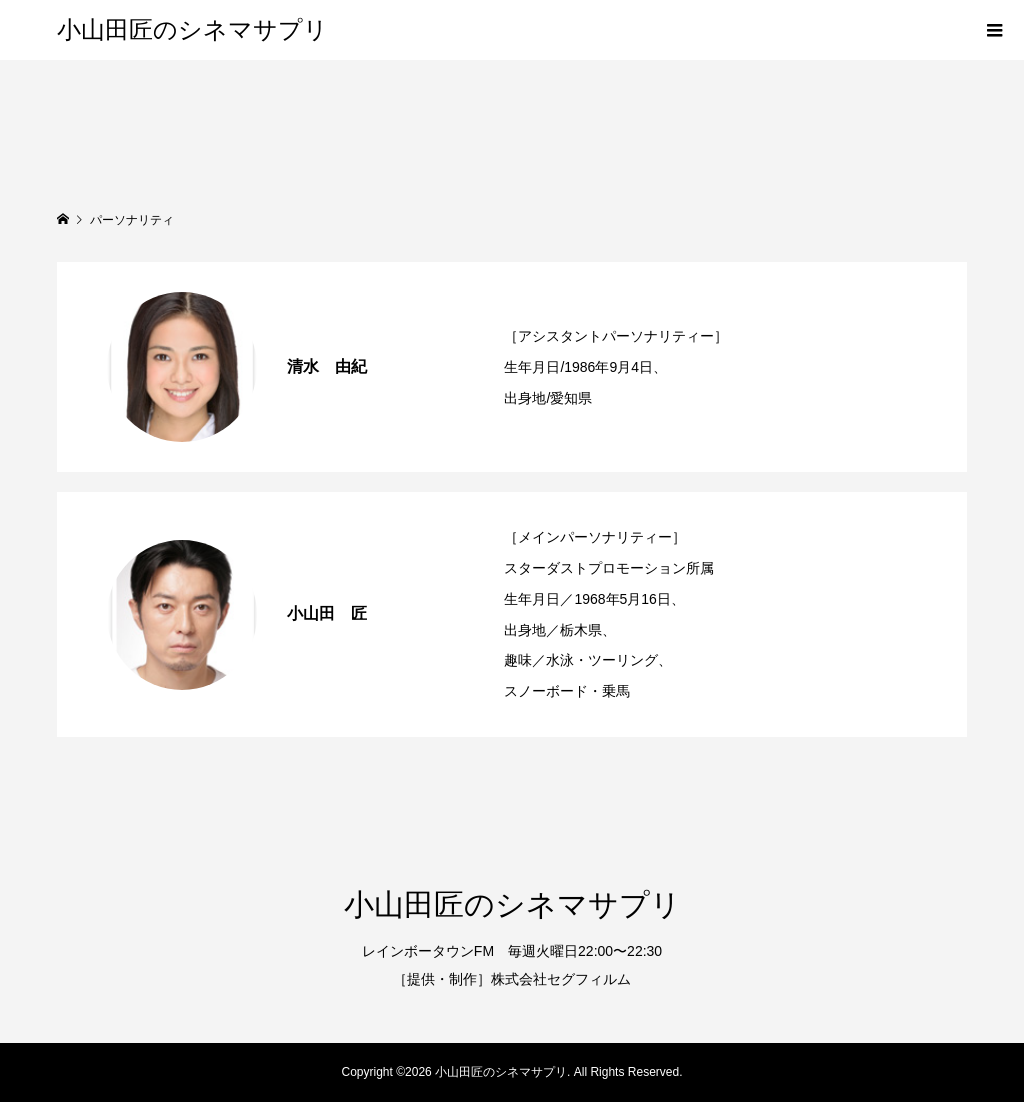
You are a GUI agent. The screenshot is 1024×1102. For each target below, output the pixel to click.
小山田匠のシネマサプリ (192, 30)
